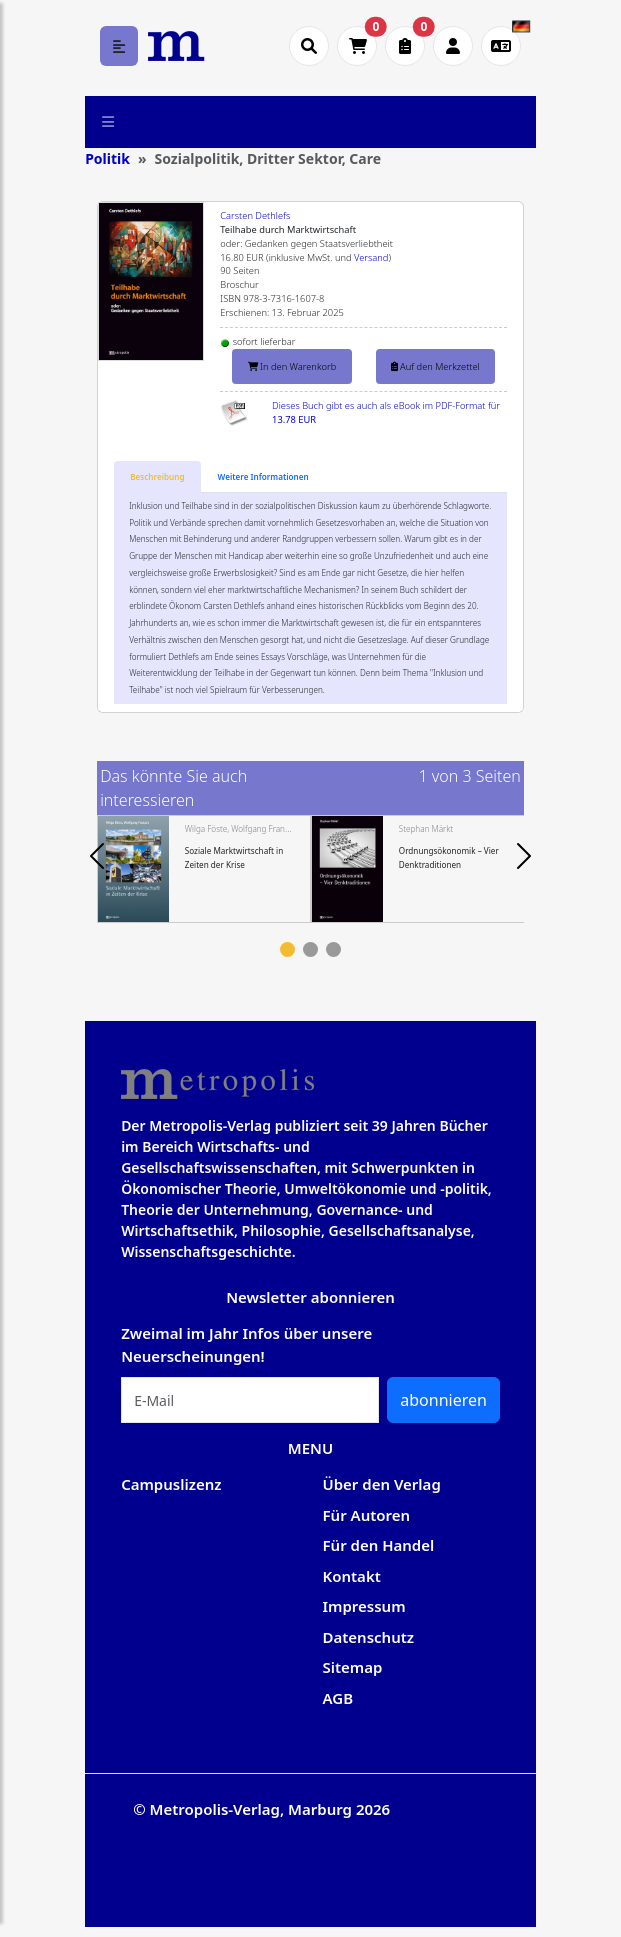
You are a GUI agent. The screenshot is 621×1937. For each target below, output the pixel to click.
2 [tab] (310, 949)
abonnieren (443, 1400)
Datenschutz (369, 1637)
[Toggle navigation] (108, 122)
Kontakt (352, 1576)
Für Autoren (367, 1515)
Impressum (364, 1606)
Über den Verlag (382, 1484)
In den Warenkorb (292, 366)
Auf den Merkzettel (435, 366)
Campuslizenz (171, 1484)
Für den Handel (379, 1545)
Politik (107, 158)
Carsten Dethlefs (255, 215)
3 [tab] (333, 949)
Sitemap (353, 1667)
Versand (371, 257)
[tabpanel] (204, 869)
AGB (338, 1698)
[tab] (157, 477)
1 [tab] (287, 949)
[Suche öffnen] (309, 46)
